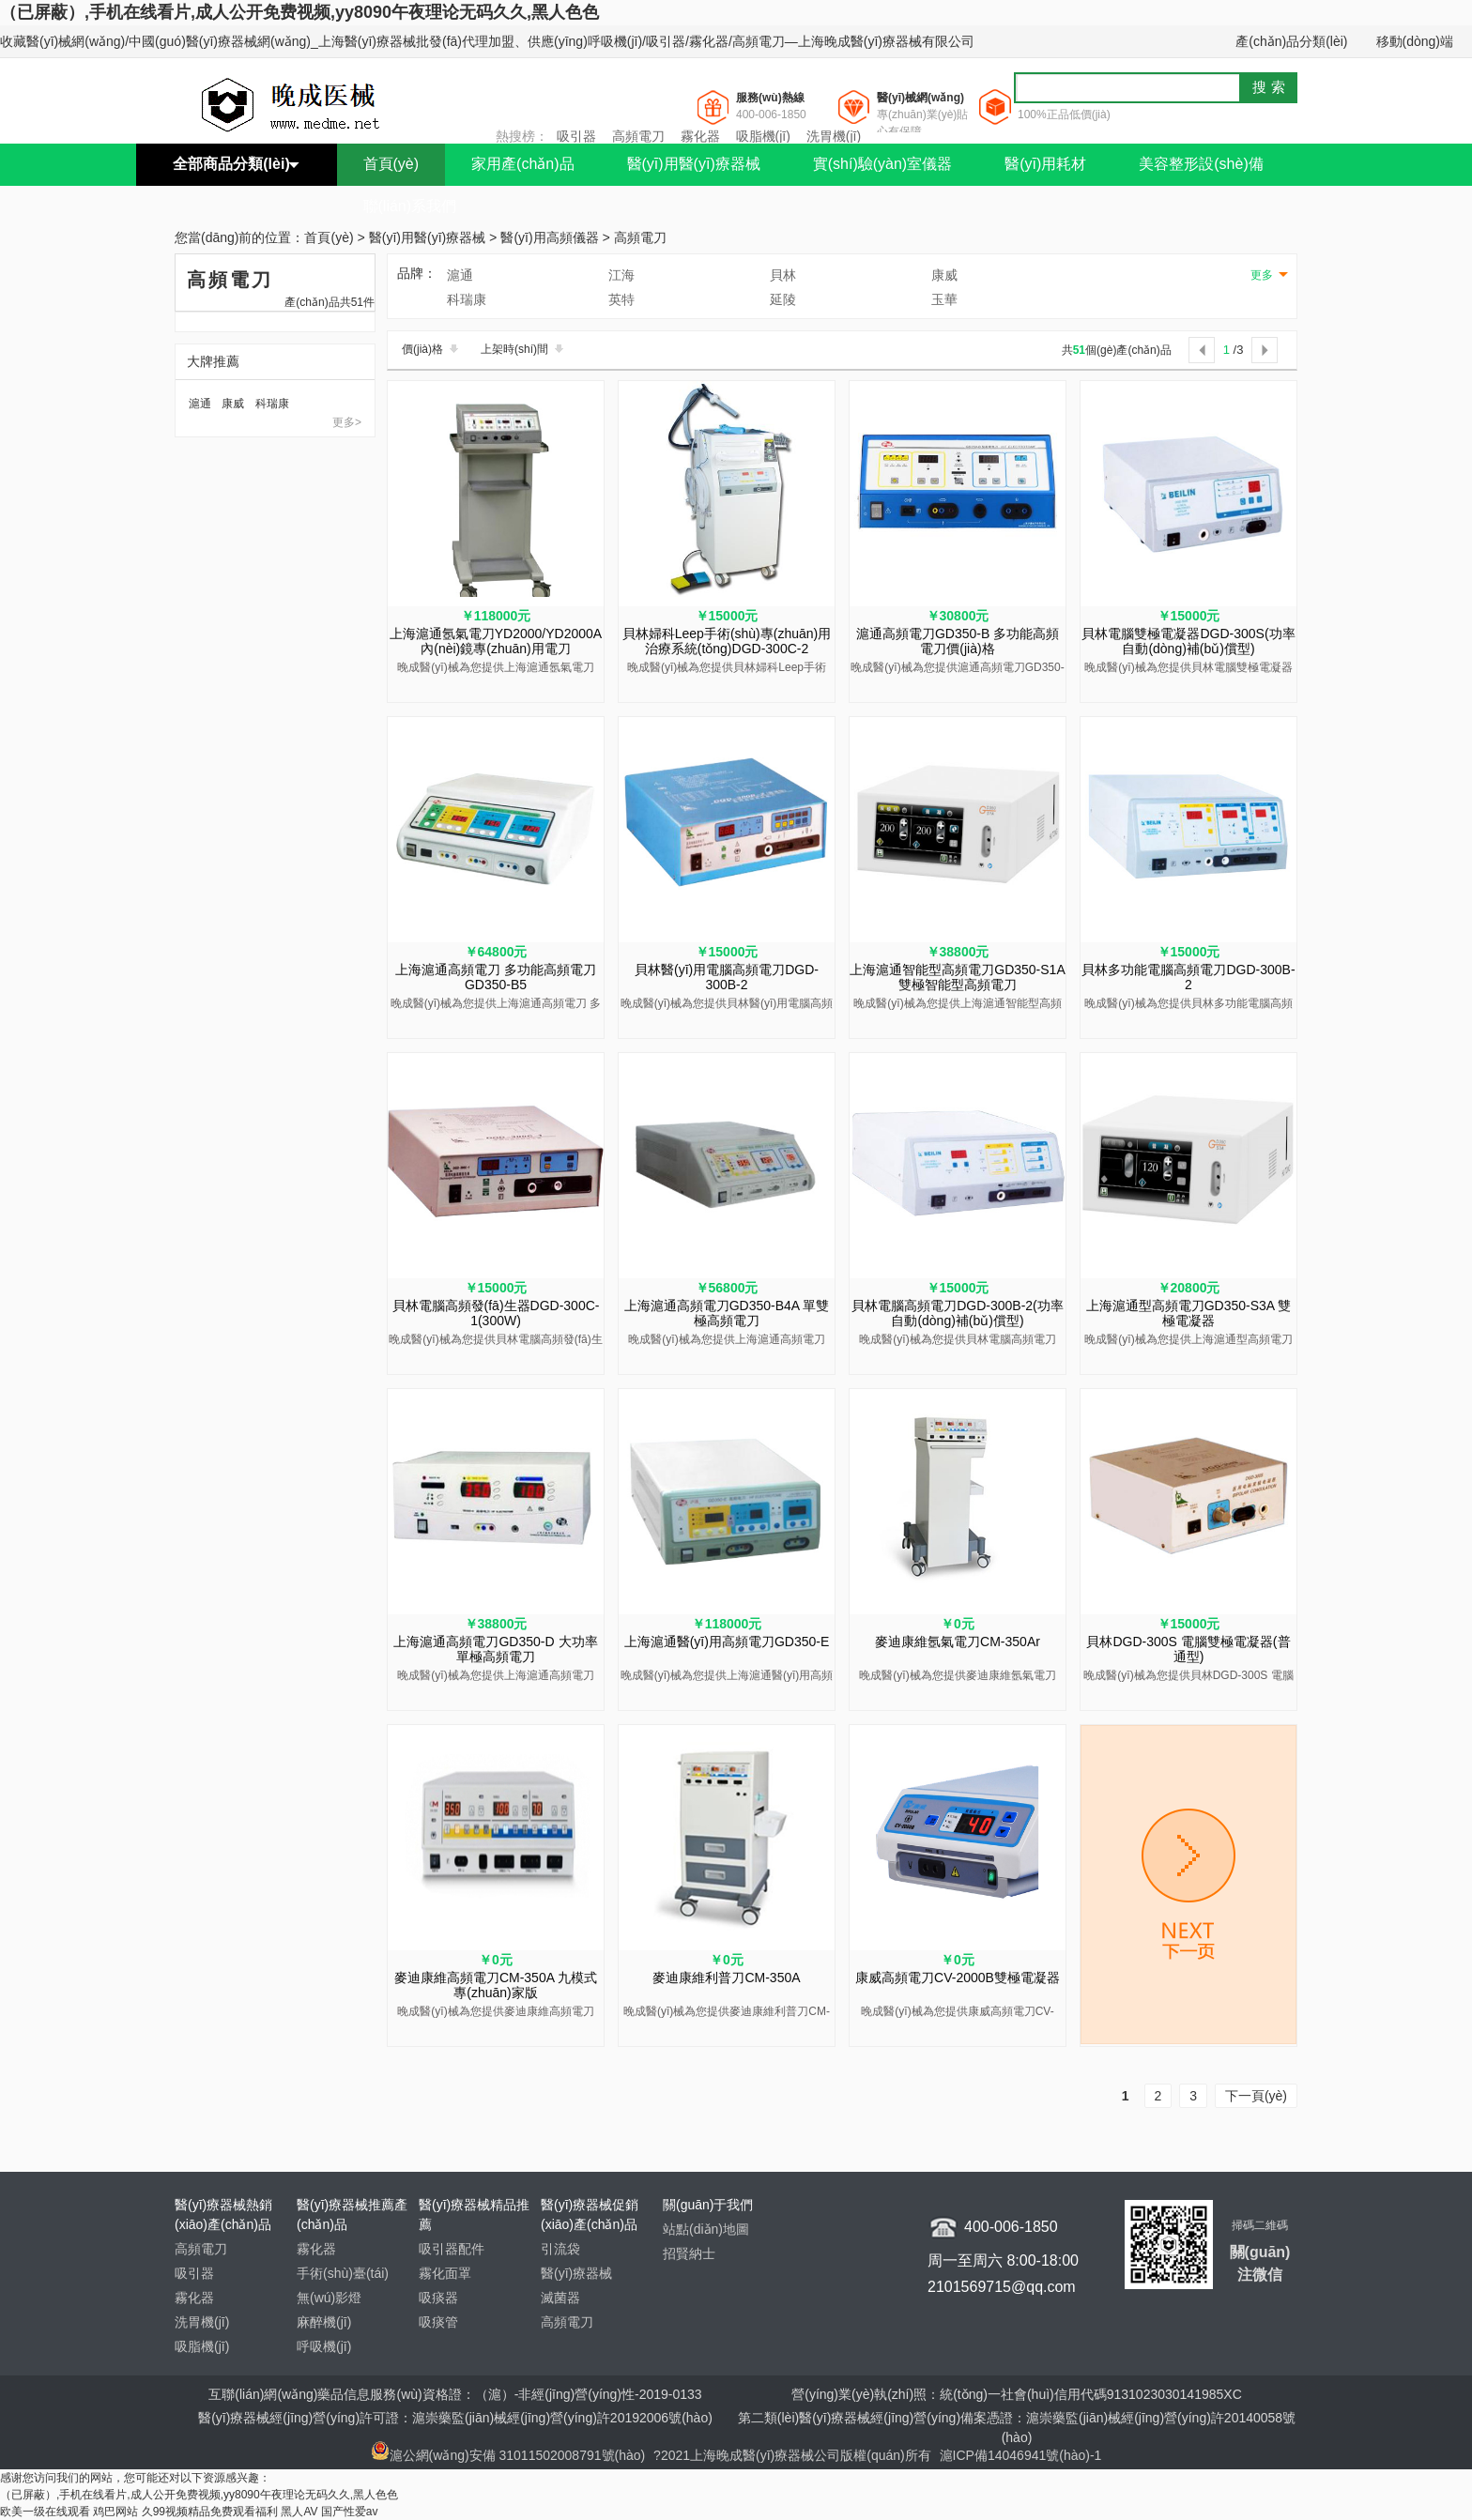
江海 (621, 275)
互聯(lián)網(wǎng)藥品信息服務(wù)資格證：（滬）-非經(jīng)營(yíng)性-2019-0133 (454, 2394)
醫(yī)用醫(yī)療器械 (693, 164)
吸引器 (576, 136)
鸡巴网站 (115, 2511)
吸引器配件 (451, 2248)
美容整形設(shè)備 (1201, 164)
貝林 (783, 275)
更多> (346, 422)
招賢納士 (689, 2253)
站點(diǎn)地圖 (706, 2229)
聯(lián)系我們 (410, 206)
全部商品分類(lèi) (231, 164)
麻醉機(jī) (324, 2321)
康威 (233, 403)
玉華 (944, 299)
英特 (621, 299)
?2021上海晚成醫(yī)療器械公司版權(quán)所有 (794, 2455)
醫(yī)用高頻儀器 (549, 238)
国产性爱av (349, 2511)
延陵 (783, 299)
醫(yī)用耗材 (1045, 164)
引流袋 (560, 2248)
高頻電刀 (638, 136)
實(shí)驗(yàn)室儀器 (882, 164)
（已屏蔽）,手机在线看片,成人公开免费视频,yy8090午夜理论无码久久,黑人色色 (299, 12)
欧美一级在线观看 (45, 2511)
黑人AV (299, 2511)
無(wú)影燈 (329, 2297)
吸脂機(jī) (763, 136)
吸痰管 (438, 2321)
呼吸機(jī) (324, 2346)
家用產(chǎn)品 (522, 164)
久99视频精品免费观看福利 (210, 2511)
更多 (1261, 275)
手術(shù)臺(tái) (343, 2273)
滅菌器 (560, 2297)
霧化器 (700, 136)
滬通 (200, 403)
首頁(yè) (391, 164)
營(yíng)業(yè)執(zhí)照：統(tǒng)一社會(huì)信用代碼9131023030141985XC (1016, 2394)
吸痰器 (438, 2297)
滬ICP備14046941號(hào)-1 (1021, 2455)
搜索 (1271, 87)
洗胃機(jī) (833, 136)
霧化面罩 (445, 2273)
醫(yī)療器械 (576, 2273)
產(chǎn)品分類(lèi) (1291, 41)
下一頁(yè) (1256, 2095)
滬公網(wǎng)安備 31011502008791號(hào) (508, 2455)
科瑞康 (272, 403)
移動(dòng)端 (1414, 41)
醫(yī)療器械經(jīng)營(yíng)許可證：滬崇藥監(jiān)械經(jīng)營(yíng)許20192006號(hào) (455, 2417)
